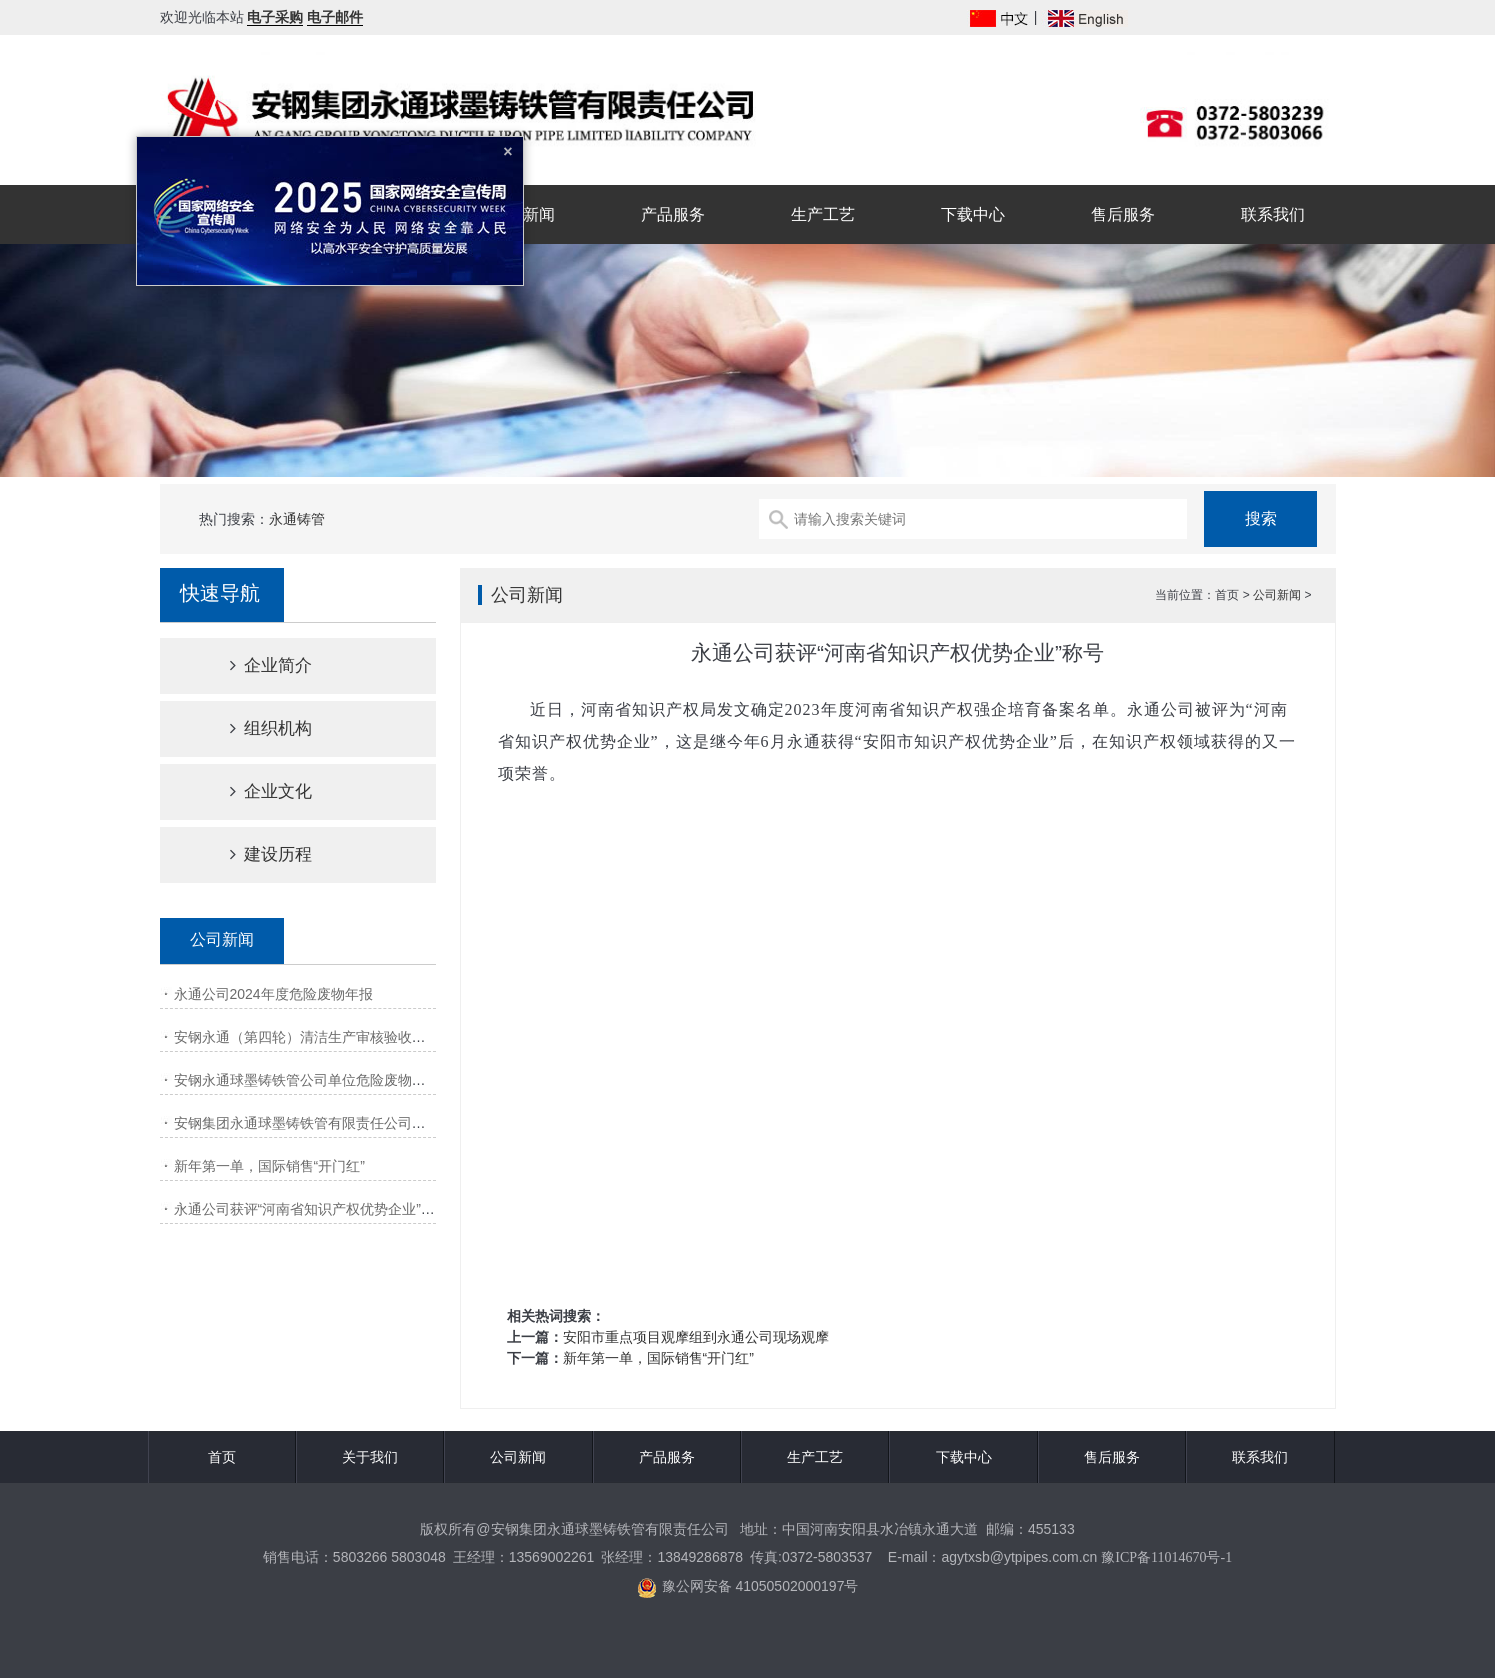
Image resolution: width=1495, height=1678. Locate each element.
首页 (222, 1457)
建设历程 (254, 854)
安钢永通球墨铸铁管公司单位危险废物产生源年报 (328, 1080)
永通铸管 (297, 519)
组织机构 (254, 728)
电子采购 (275, 17)
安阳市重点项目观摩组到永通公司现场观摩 (696, 1337)
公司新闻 (523, 214)
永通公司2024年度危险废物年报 (273, 994)
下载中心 (973, 214)
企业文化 (254, 791)
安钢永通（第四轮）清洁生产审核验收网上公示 (321, 1037)
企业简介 (254, 665)
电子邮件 (335, 17)
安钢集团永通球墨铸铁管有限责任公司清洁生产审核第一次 (356, 1123)
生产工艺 (823, 214)
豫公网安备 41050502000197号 (748, 1588)
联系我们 (1273, 214)
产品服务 (673, 214)
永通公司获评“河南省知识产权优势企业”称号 (311, 1209)
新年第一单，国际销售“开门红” (269, 1166)
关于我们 (370, 1457)
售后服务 (1123, 214)
